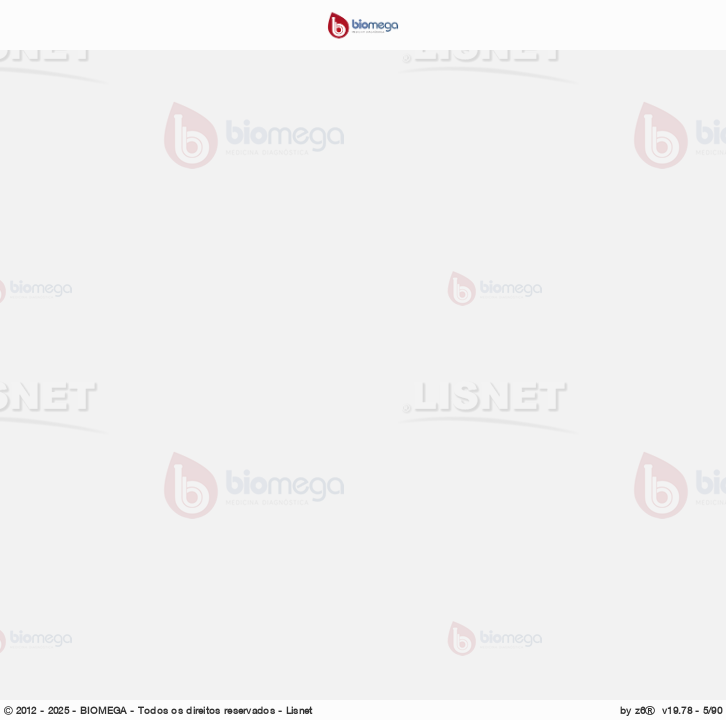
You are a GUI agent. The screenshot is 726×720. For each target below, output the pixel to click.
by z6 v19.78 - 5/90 (671, 710)
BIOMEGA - (109, 710)
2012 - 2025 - (45, 710)
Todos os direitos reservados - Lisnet (225, 710)
